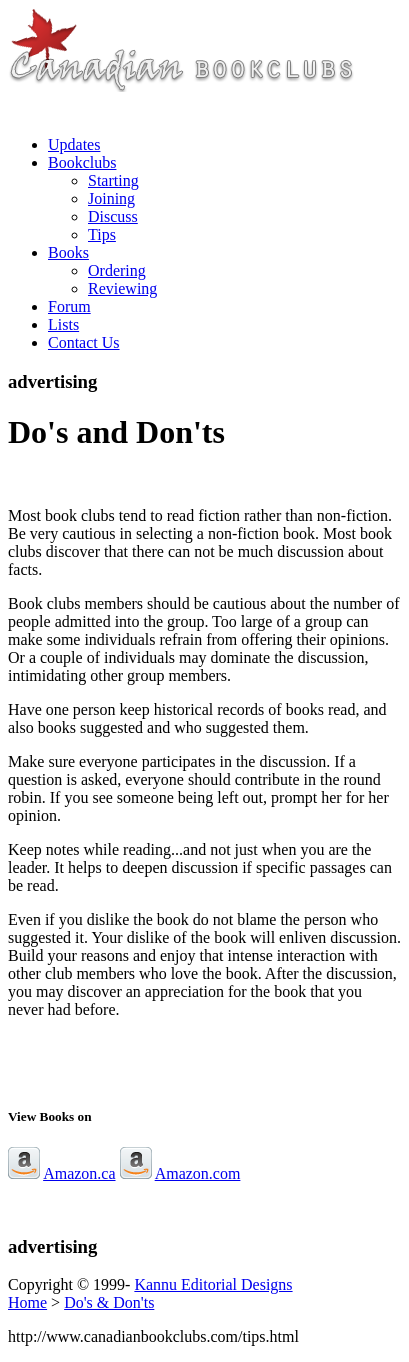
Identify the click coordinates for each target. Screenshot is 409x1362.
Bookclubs (82, 162)
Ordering (117, 270)
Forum (69, 306)
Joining (111, 198)
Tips (102, 234)
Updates (74, 144)
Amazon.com (198, 1173)
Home (27, 1302)
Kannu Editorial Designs (213, 1284)
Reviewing (122, 288)
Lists (63, 324)
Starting (113, 180)
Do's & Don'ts (109, 1302)
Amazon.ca (79, 1173)
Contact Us (84, 342)
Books (68, 252)
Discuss (113, 216)
